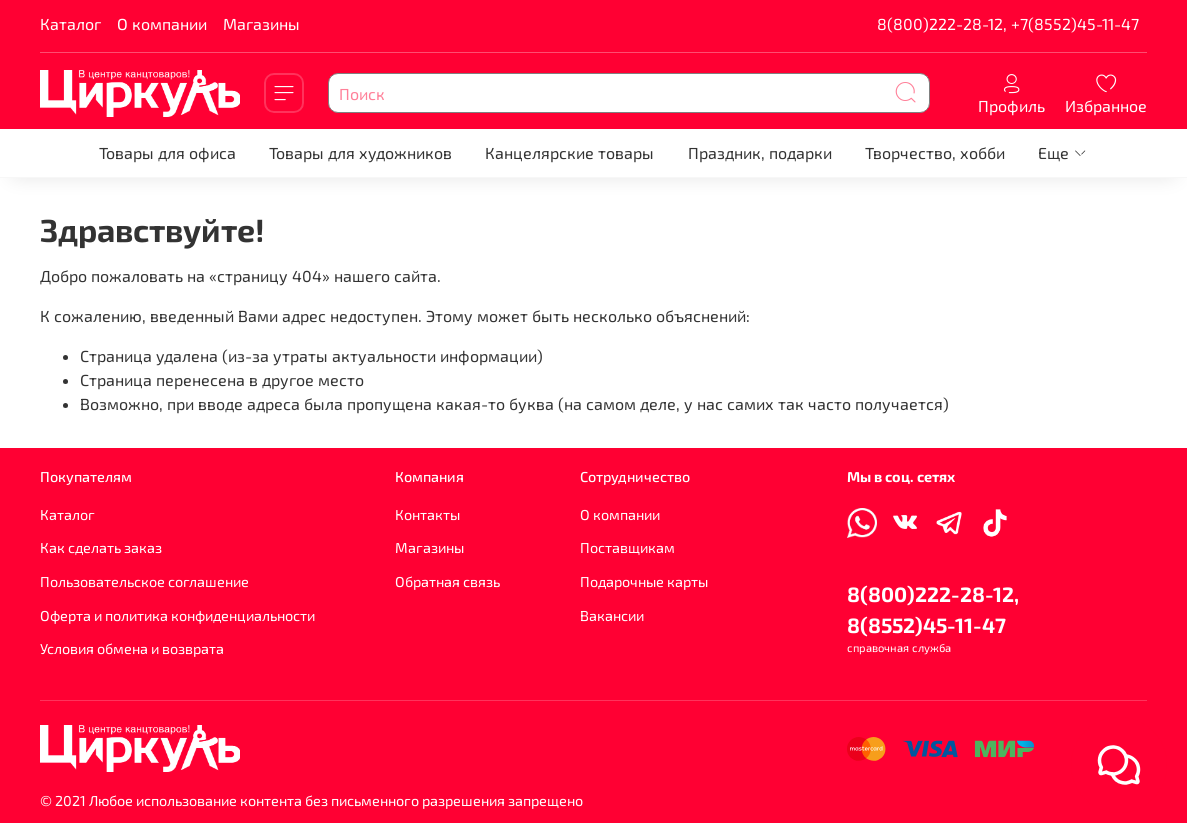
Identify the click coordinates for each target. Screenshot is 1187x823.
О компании (162, 23)
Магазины (261, 23)
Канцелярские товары (569, 152)
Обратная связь (447, 581)
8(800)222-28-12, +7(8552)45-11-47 (1008, 23)
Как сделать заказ (101, 547)
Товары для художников (360, 152)
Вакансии (612, 615)
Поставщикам (627, 547)
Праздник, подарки (760, 152)
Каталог (70, 23)
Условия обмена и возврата (132, 648)
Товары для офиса (167, 152)
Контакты (427, 514)
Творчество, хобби (935, 152)
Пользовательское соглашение (144, 581)
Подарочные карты (644, 581)
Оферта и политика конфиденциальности (177, 615)
